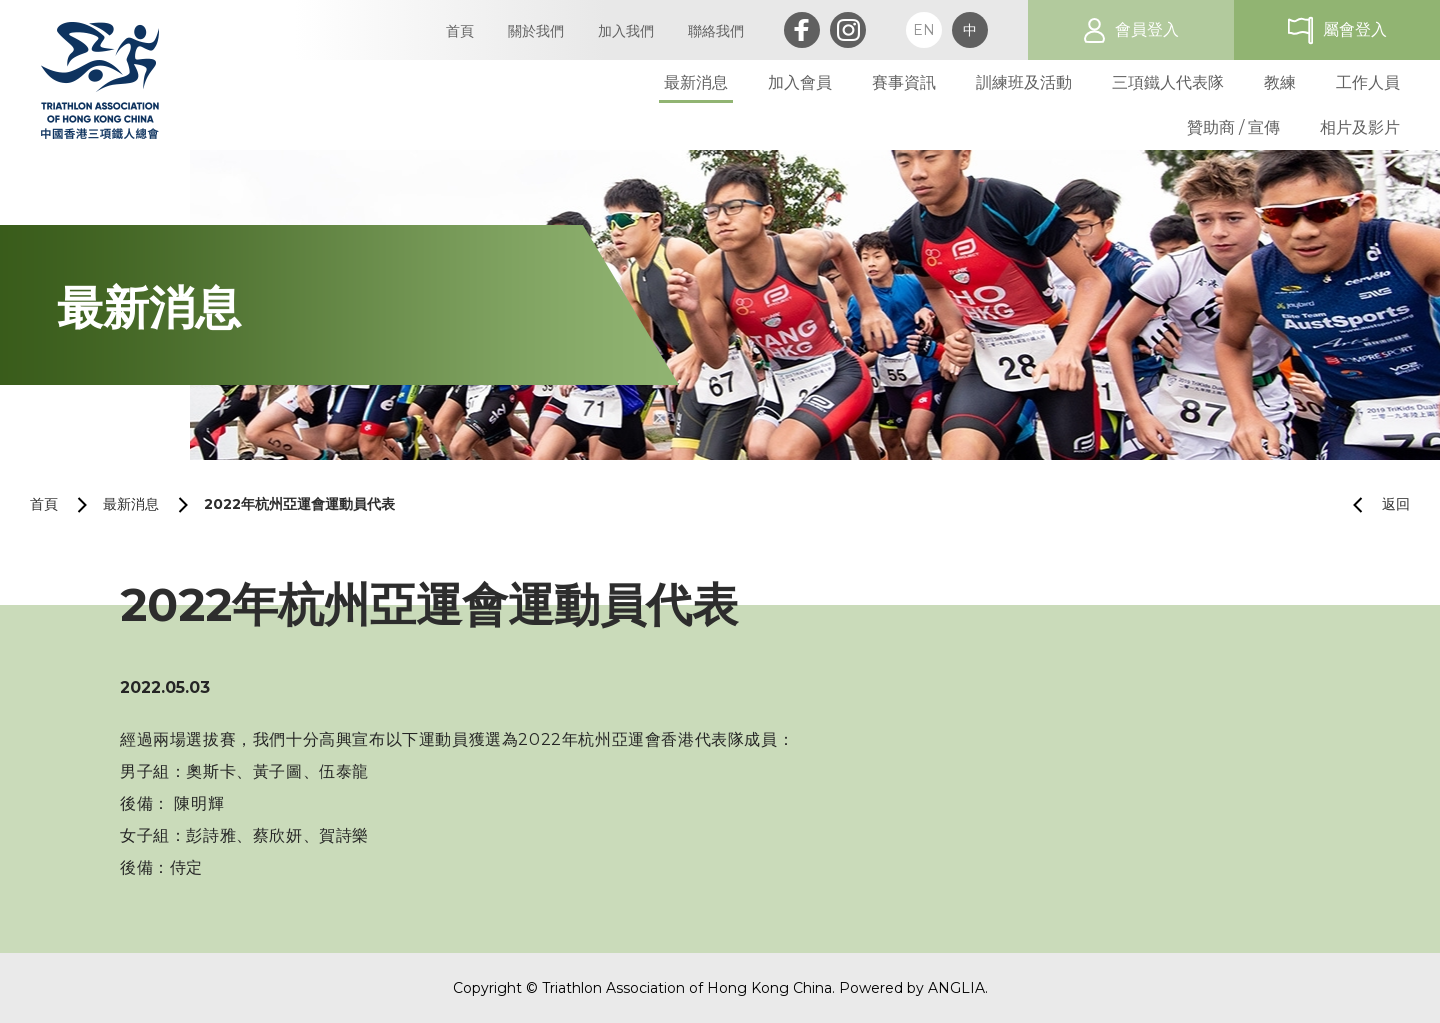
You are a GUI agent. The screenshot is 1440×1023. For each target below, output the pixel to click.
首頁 (44, 504)
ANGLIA (956, 988)
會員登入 (1147, 29)
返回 (1373, 504)
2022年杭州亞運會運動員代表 (299, 504)
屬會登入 (1355, 29)
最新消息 (131, 504)
